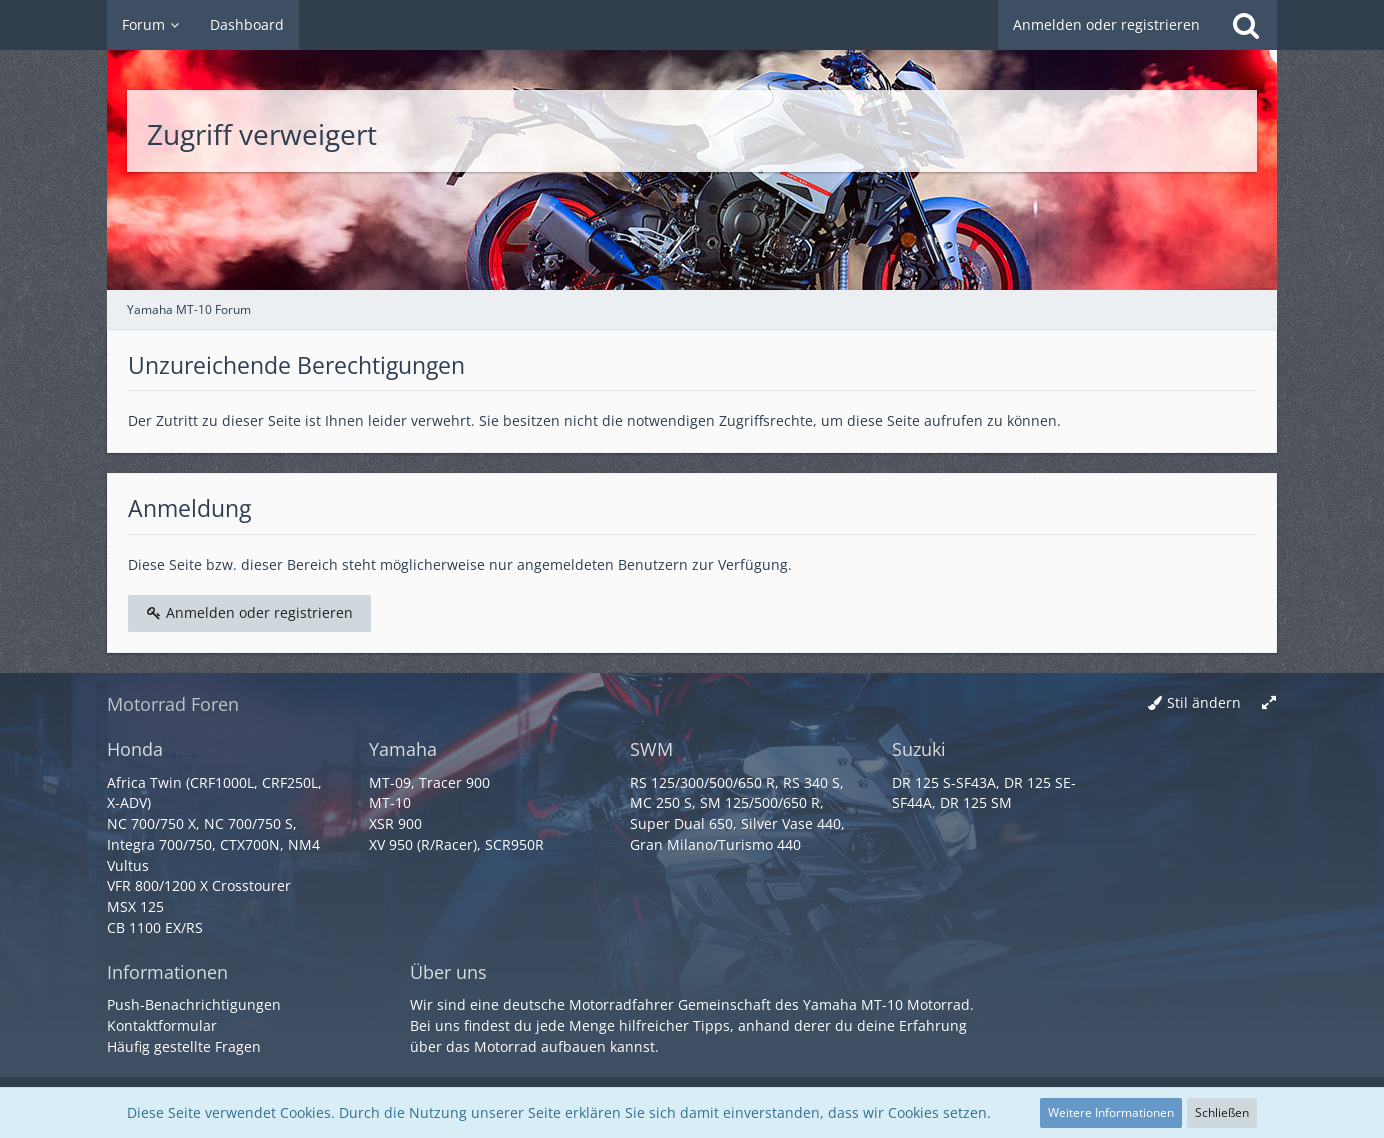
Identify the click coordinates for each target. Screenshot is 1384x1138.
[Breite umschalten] (1269, 703)
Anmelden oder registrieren (1106, 24)
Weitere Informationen (1111, 1112)
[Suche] (1246, 25)
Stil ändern (1204, 702)
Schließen (1222, 1112)
